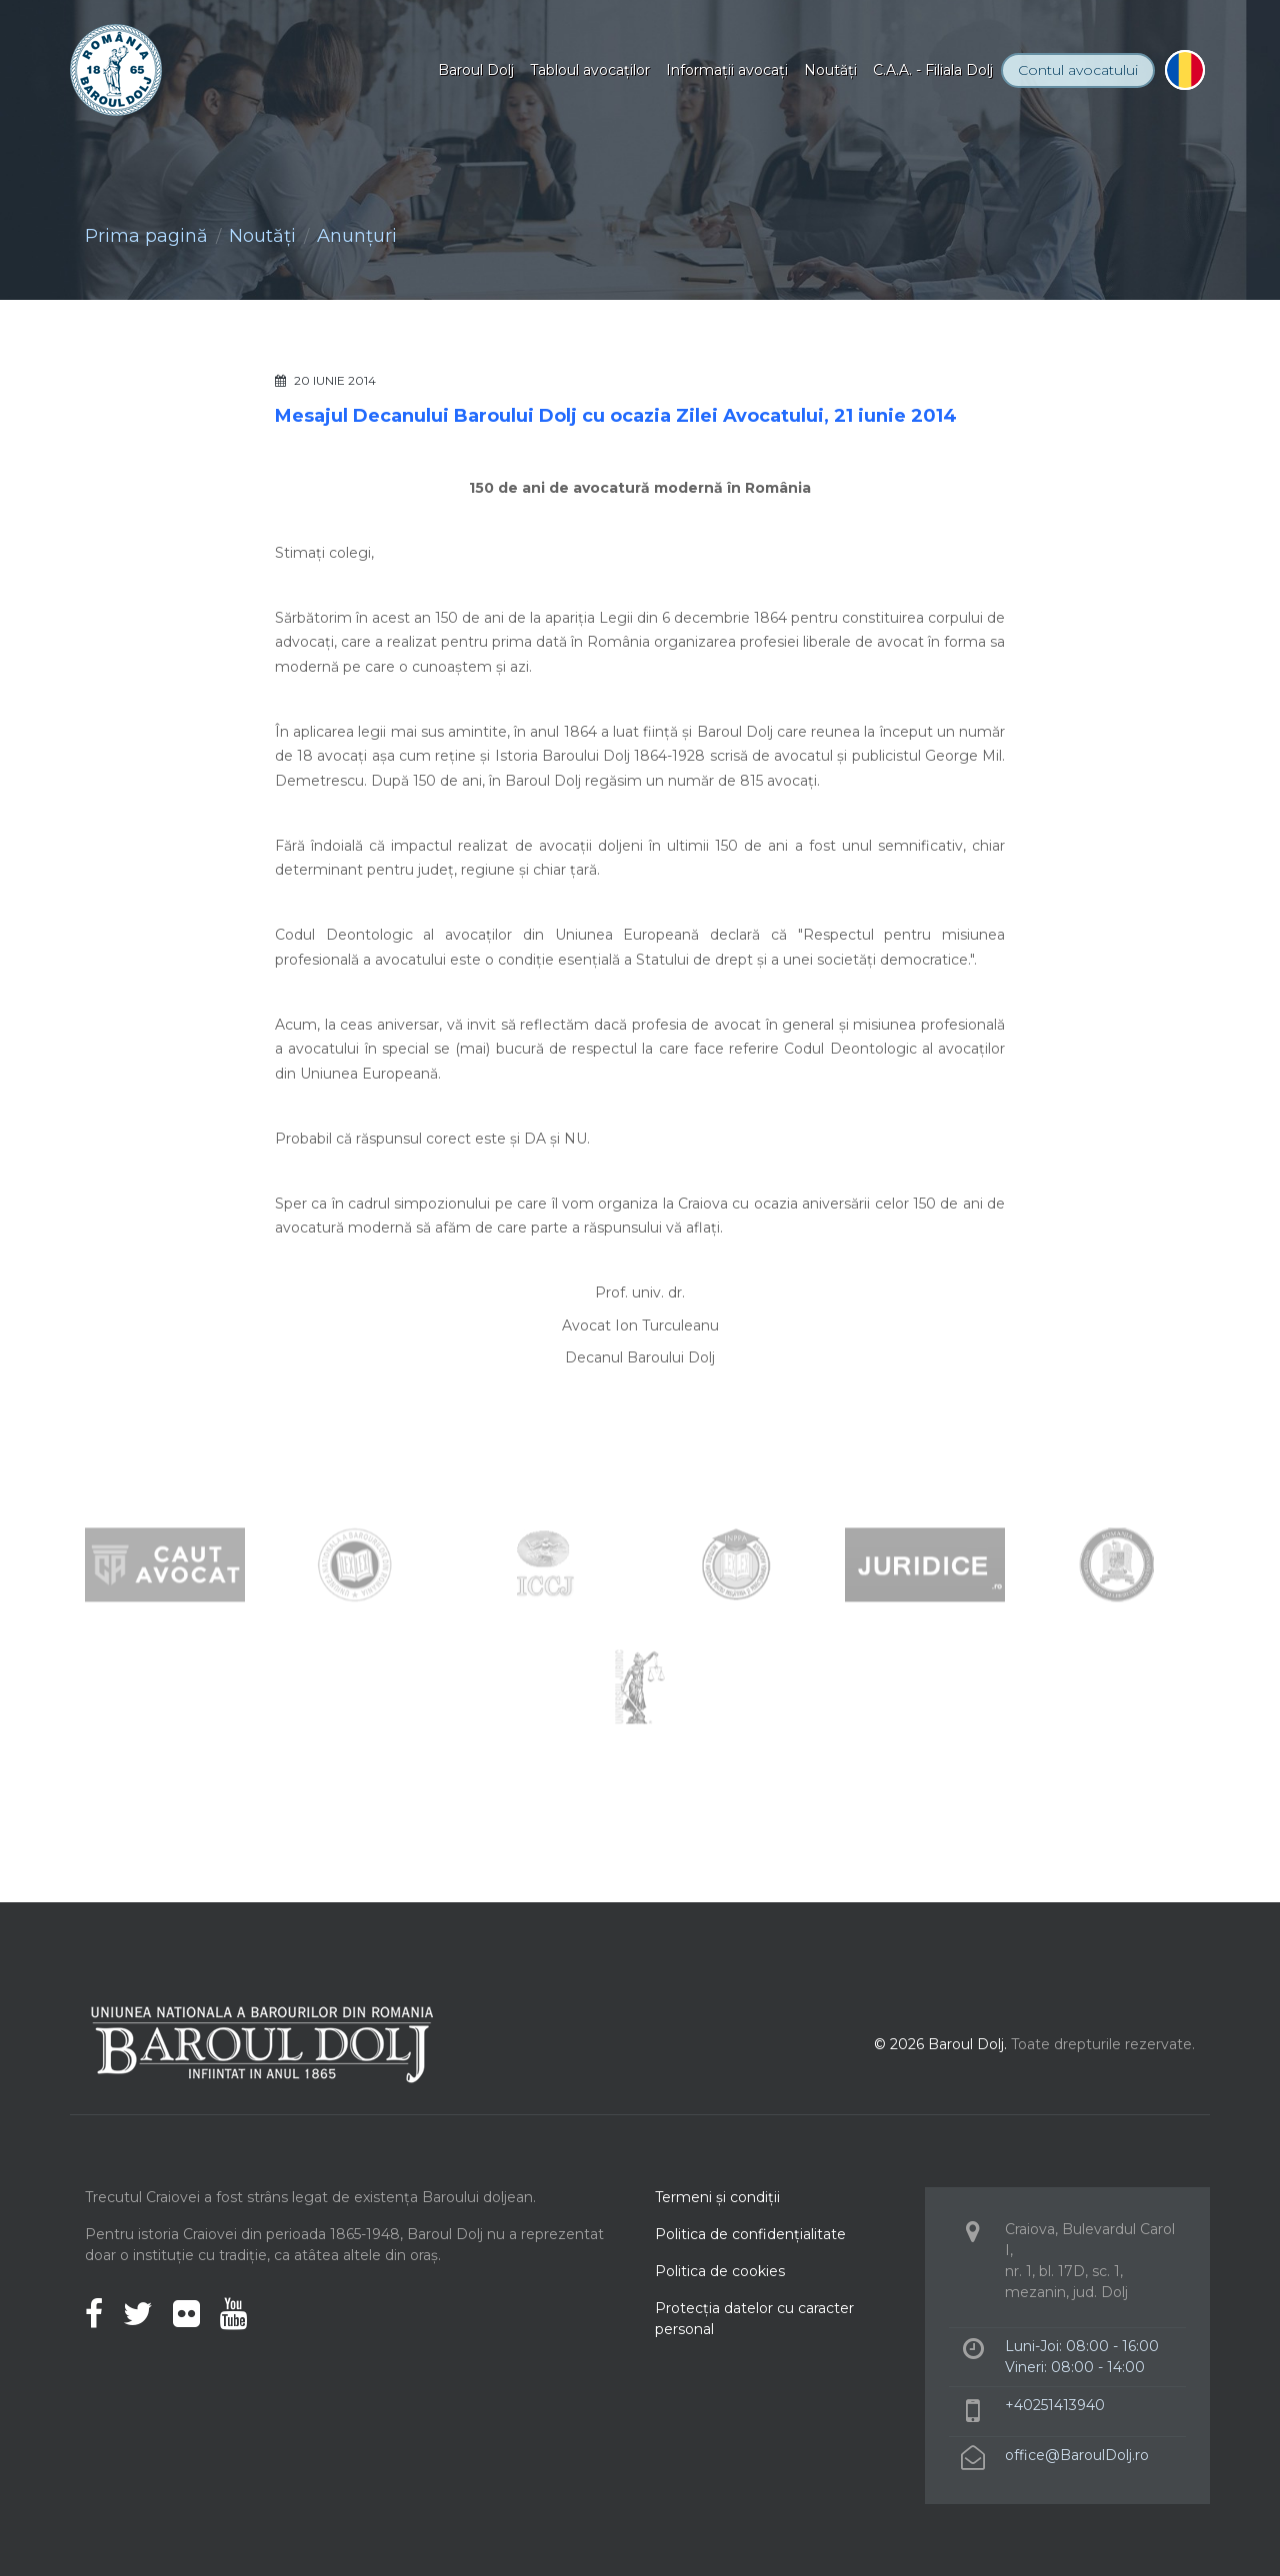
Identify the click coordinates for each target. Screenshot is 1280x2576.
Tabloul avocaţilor (590, 70)
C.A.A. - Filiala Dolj (933, 70)
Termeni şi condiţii (717, 2197)
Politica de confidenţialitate (750, 2234)
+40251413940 (1055, 2405)
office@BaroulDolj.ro (1077, 2455)
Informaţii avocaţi (727, 70)
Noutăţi (830, 70)
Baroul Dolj (476, 70)
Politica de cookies (720, 2271)
